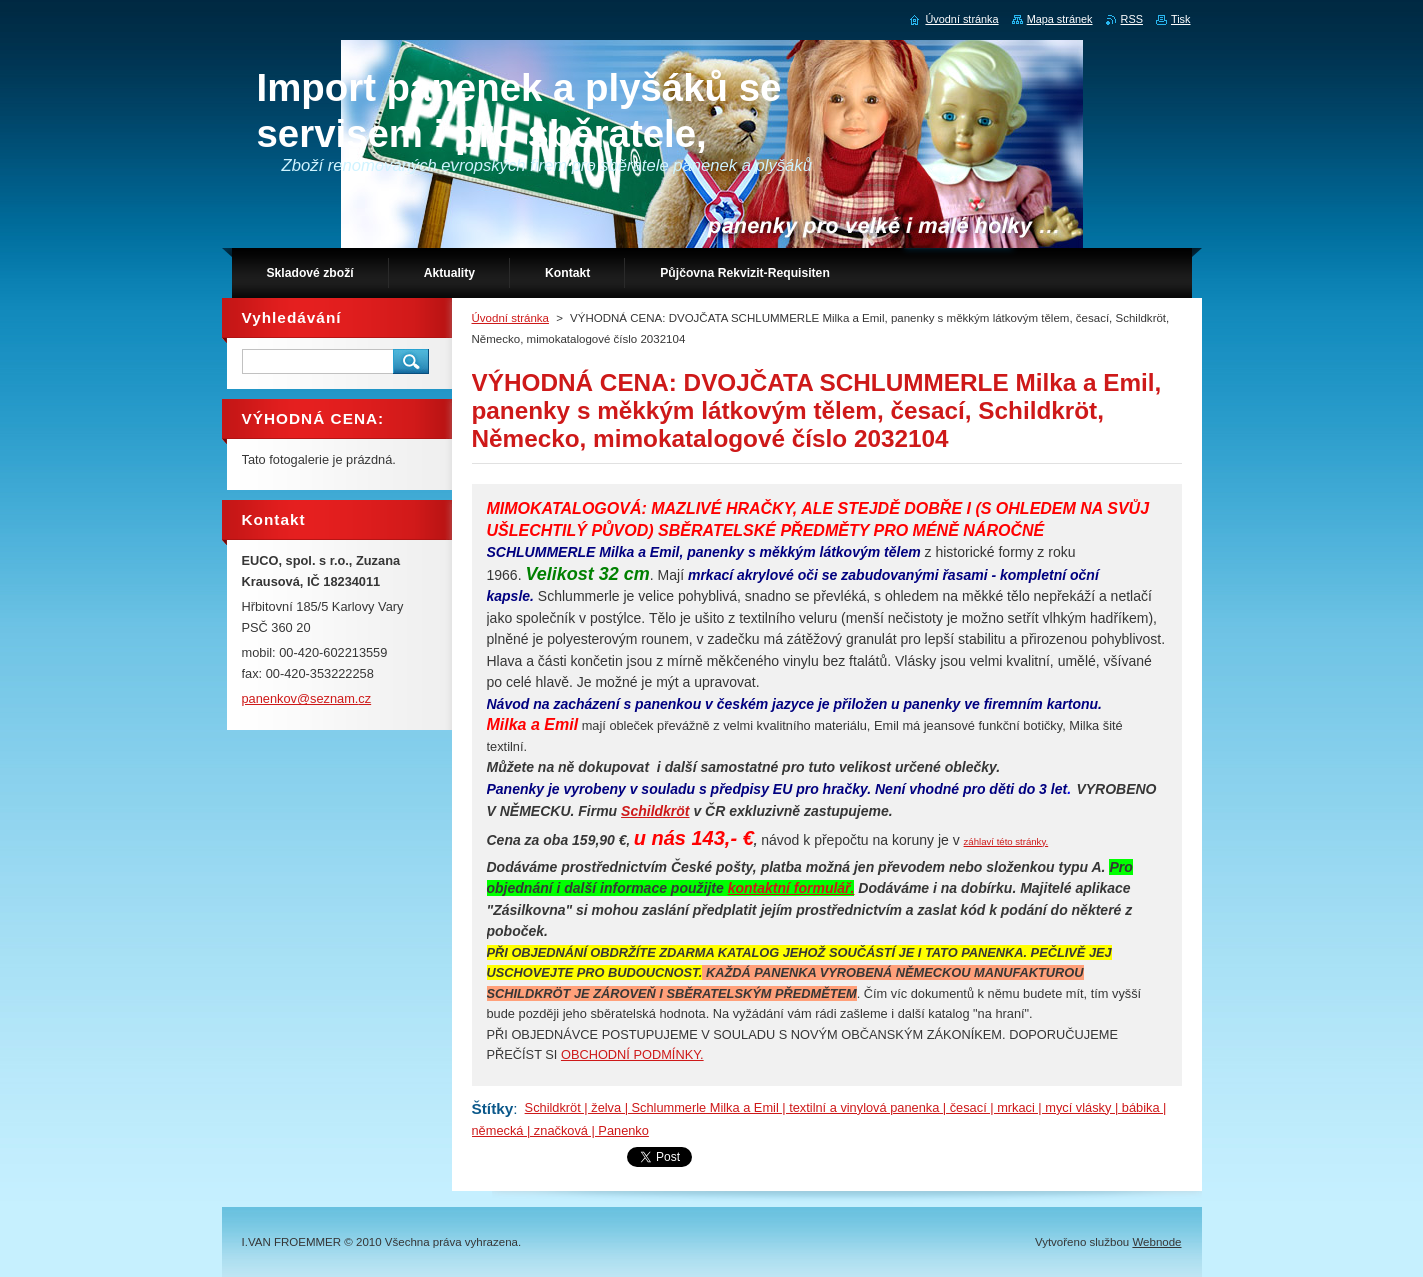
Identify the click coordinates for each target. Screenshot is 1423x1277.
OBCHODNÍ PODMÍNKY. (632, 1054)
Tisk (1181, 19)
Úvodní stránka (510, 318)
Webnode (1156, 1242)
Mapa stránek (1060, 19)
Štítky (493, 1108)
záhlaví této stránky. (1006, 841)
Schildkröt (655, 811)
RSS (1132, 19)
